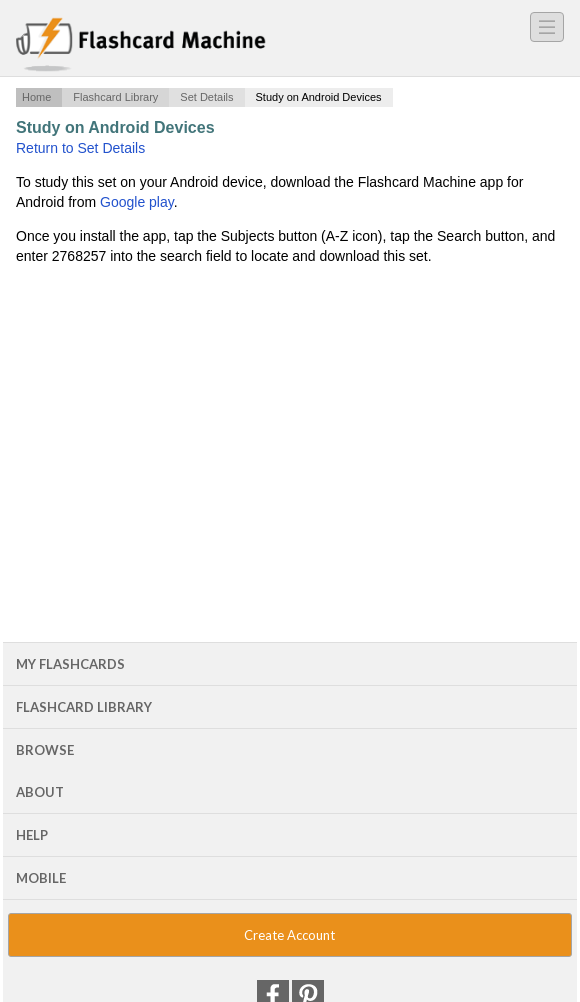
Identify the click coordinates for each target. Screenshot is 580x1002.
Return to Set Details (80, 148)
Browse (45, 750)
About (40, 792)
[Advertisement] (290, 428)
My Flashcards (70, 664)
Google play (137, 202)
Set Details (206, 97)
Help (32, 835)
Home (36, 97)
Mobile (41, 878)
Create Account (289, 935)
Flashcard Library (115, 97)
